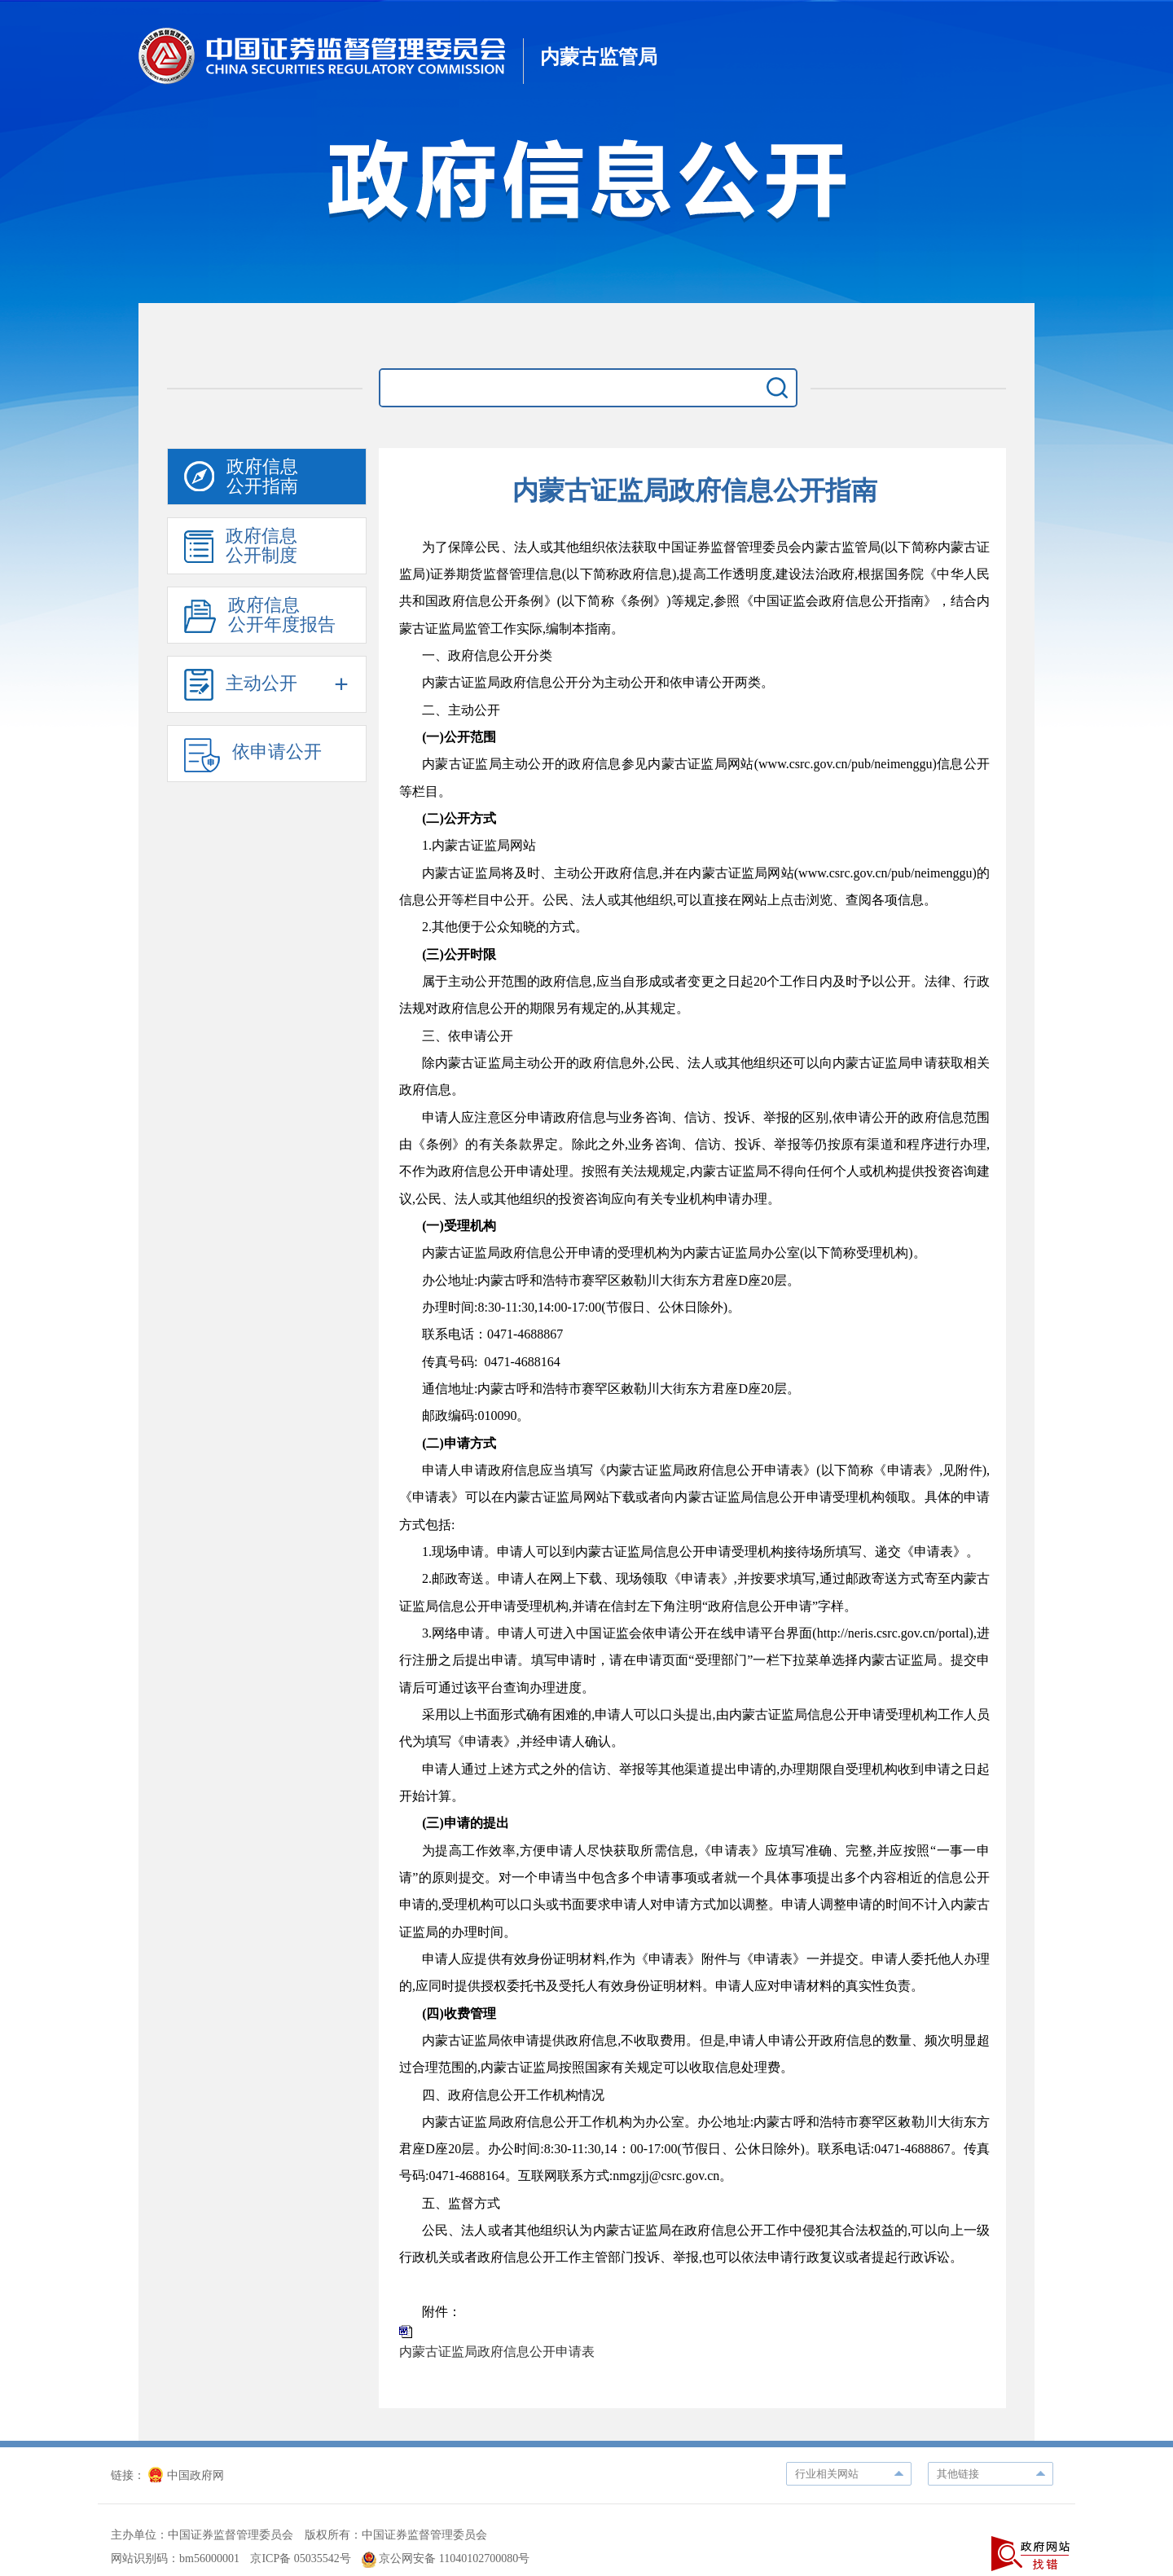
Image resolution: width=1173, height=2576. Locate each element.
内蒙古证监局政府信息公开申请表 (497, 2351)
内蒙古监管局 (598, 57)
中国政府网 (186, 2475)
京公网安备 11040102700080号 (445, 2558)
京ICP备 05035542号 (300, 2558)
